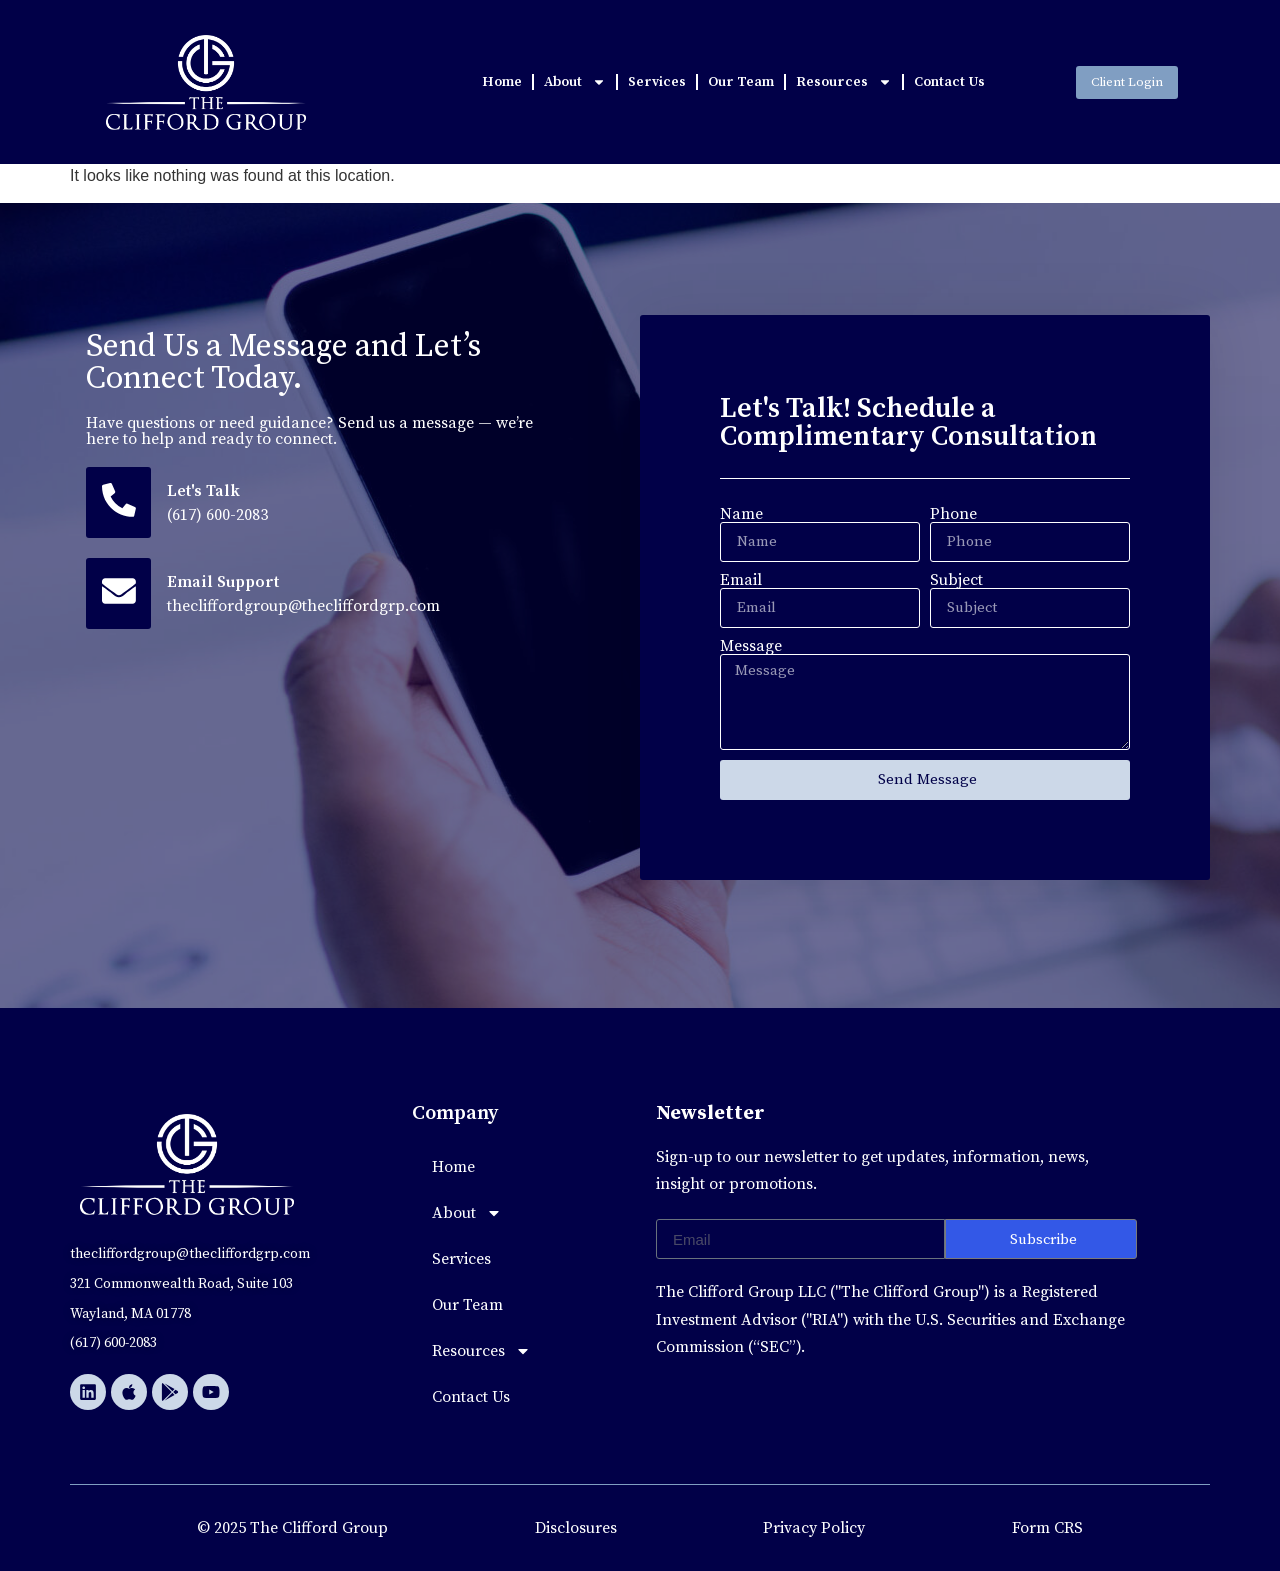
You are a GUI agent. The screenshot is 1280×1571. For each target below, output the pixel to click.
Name (741, 514)
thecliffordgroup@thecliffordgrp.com (305, 607)
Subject (956, 580)
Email (741, 580)
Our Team (741, 82)
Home (502, 82)
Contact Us (949, 82)
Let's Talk (205, 491)
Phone (953, 514)
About (575, 82)
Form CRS (1047, 1528)
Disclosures (576, 1528)
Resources (844, 82)
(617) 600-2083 (219, 515)
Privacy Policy (814, 1528)
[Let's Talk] (119, 503)
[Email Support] (119, 595)
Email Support (225, 583)
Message (751, 646)
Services (657, 82)
